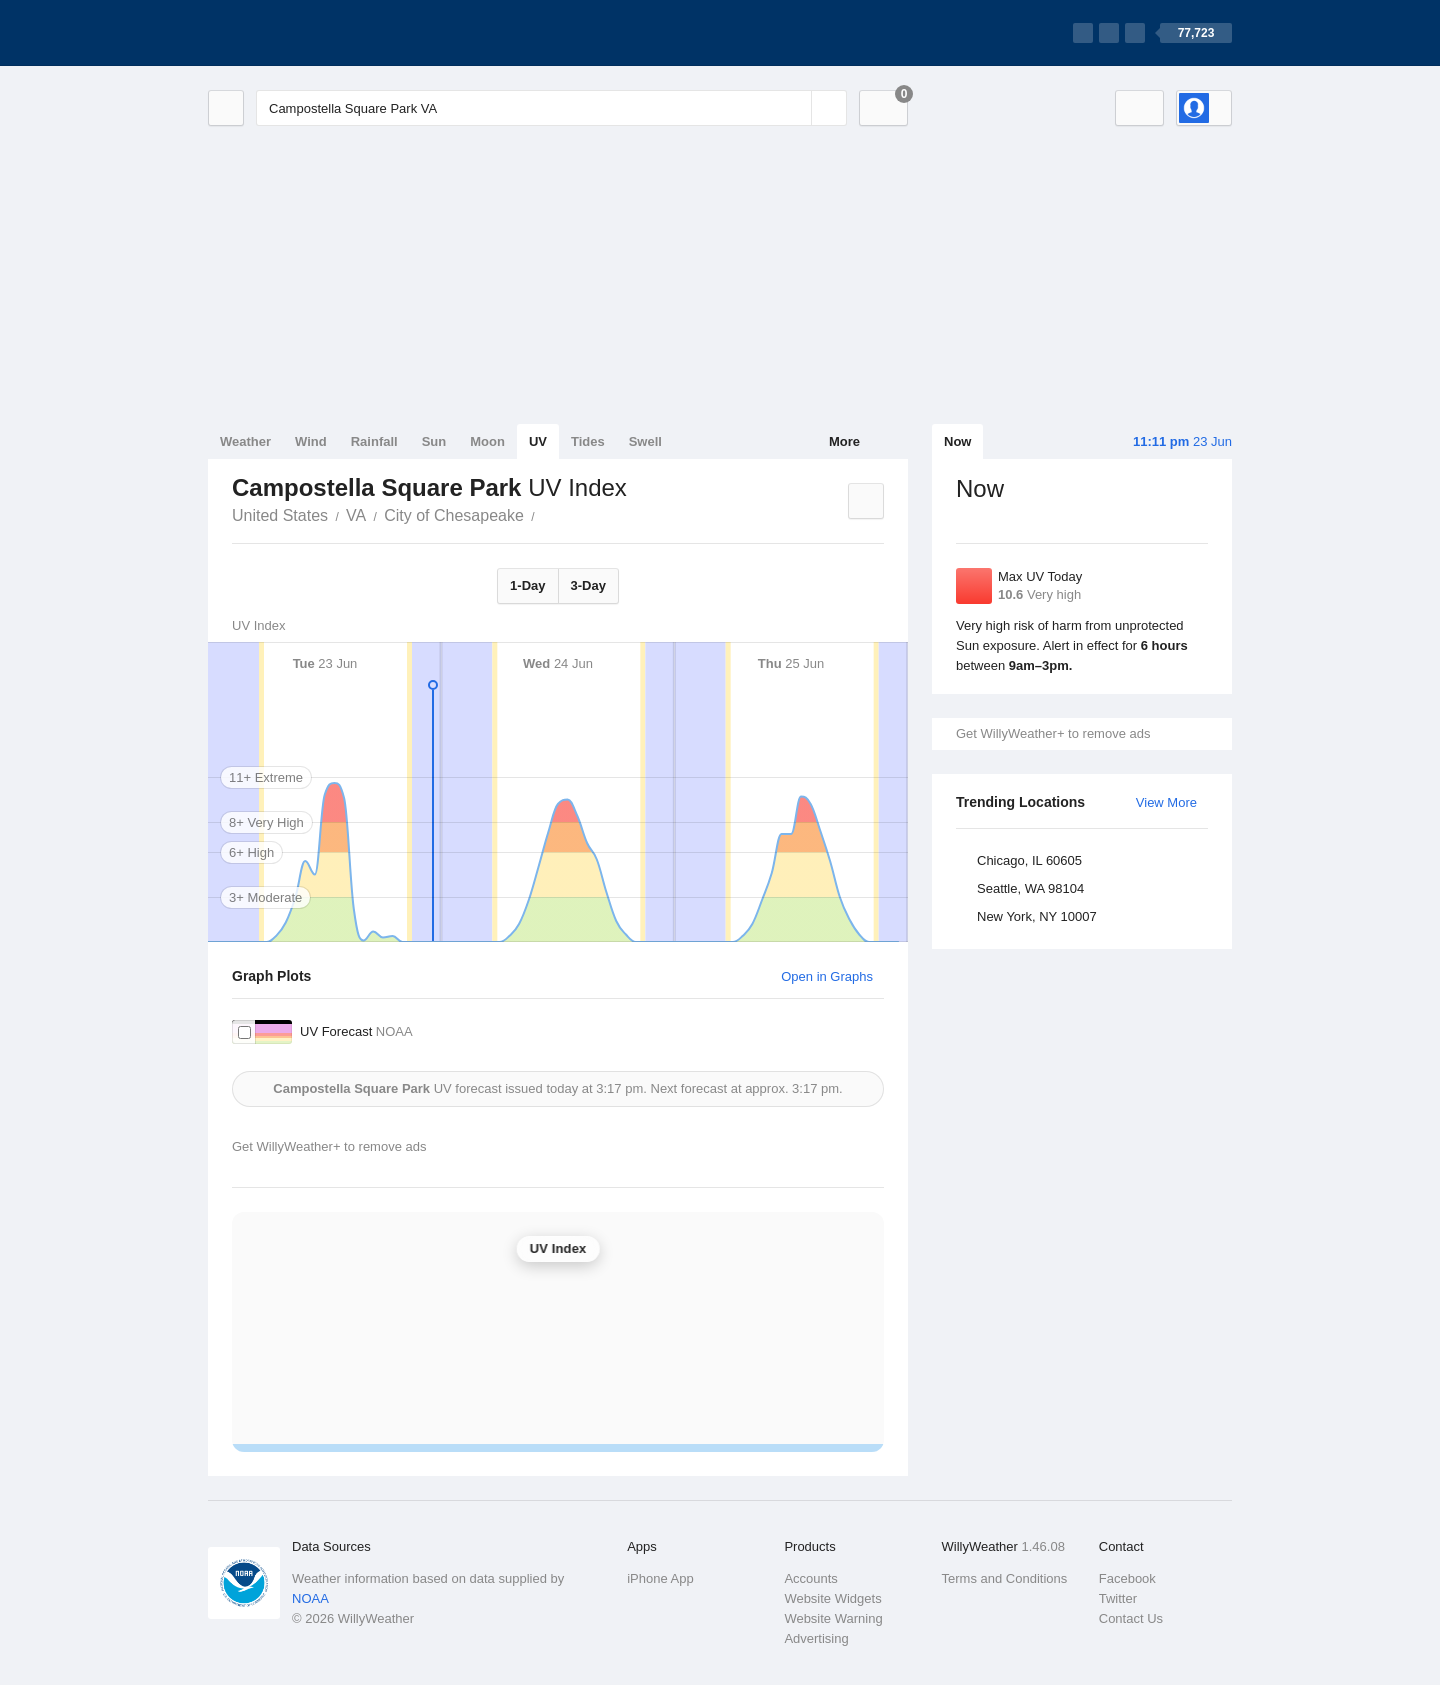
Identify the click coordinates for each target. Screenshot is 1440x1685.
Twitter (1118, 1598)
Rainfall (374, 441)
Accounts (810, 1578)
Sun (434, 441)
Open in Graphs (827, 976)
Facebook (1127, 1578)
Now (957, 441)
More (844, 441)
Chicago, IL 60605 (1029, 860)
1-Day (527, 585)
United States (280, 515)
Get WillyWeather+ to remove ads (1053, 733)
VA (356, 515)
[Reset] (794, 108)
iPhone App (660, 1578)
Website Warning (833, 1618)
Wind (311, 441)
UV (538, 441)
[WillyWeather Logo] (302, 33)
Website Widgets (832, 1598)
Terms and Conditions (1005, 1578)
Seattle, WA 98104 (1030, 888)
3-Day (588, 585)
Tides (588, 441)
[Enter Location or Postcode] (551, 108)
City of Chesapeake (454, 515)
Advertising (816, 1638)
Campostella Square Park (546, 514)
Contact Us (1131, 1618)
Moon (487, 441)
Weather (245, 441)
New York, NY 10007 (1037, 916)
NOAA (310, 1598)
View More (1166, 802)
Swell (645, 441)
